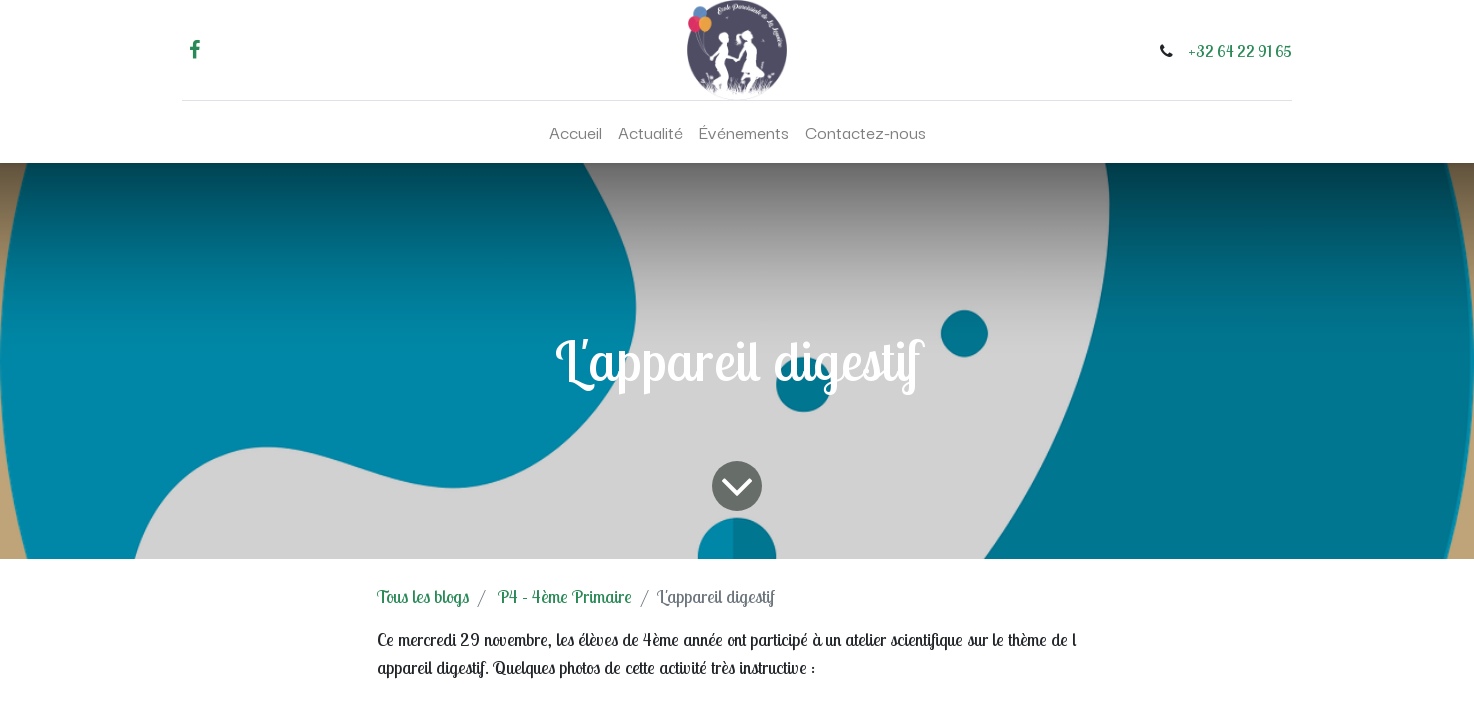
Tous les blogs (423, 596)
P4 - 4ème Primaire (565, 596)
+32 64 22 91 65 (1240, 51)
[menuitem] (575, 132)
